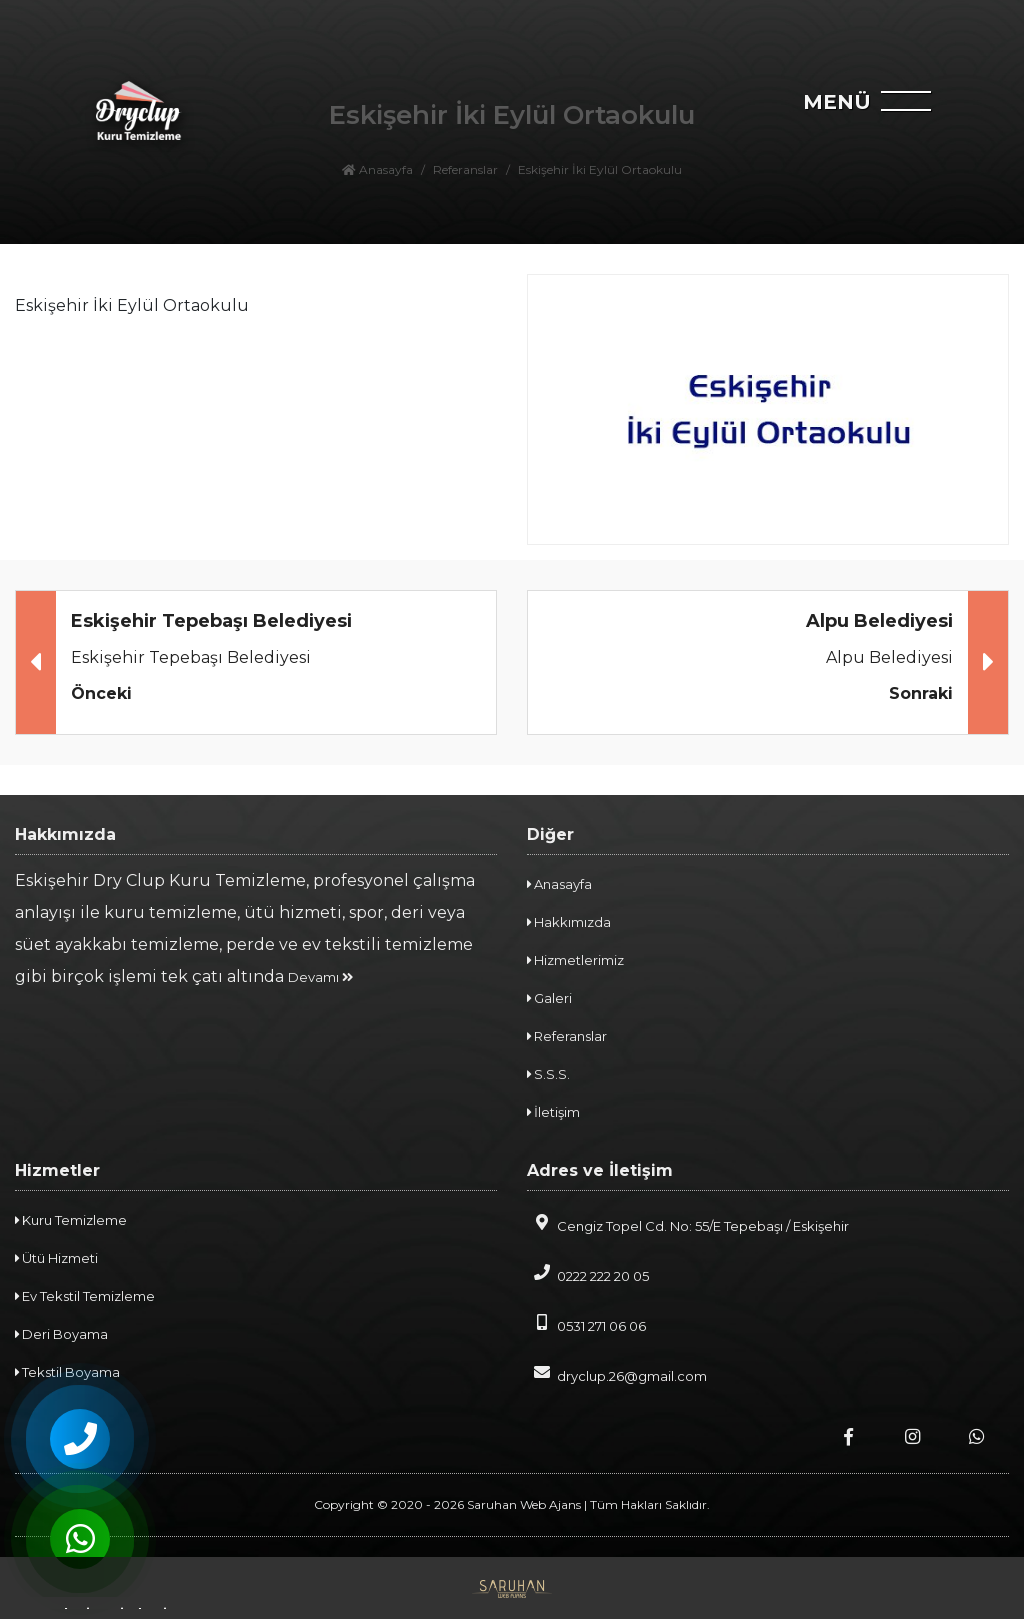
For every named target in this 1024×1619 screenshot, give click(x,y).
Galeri (549, 998)
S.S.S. (548, 1074)
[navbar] (918, 106)
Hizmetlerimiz (575, 960)
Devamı (320, 977)
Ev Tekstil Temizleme (85, 1296)
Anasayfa (559, 884)
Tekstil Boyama (67, 1372)
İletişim (553, 1112)
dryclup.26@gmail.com (617, 1374)
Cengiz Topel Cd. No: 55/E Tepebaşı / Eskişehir (688, 1224)
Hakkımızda (569, 922)
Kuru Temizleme (71, 1220)
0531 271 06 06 (586, 1324)
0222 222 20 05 (588, 1274)
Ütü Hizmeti (56, 1258)
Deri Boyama (61, 1334)
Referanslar (567, 1036)
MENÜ (837, 102)
